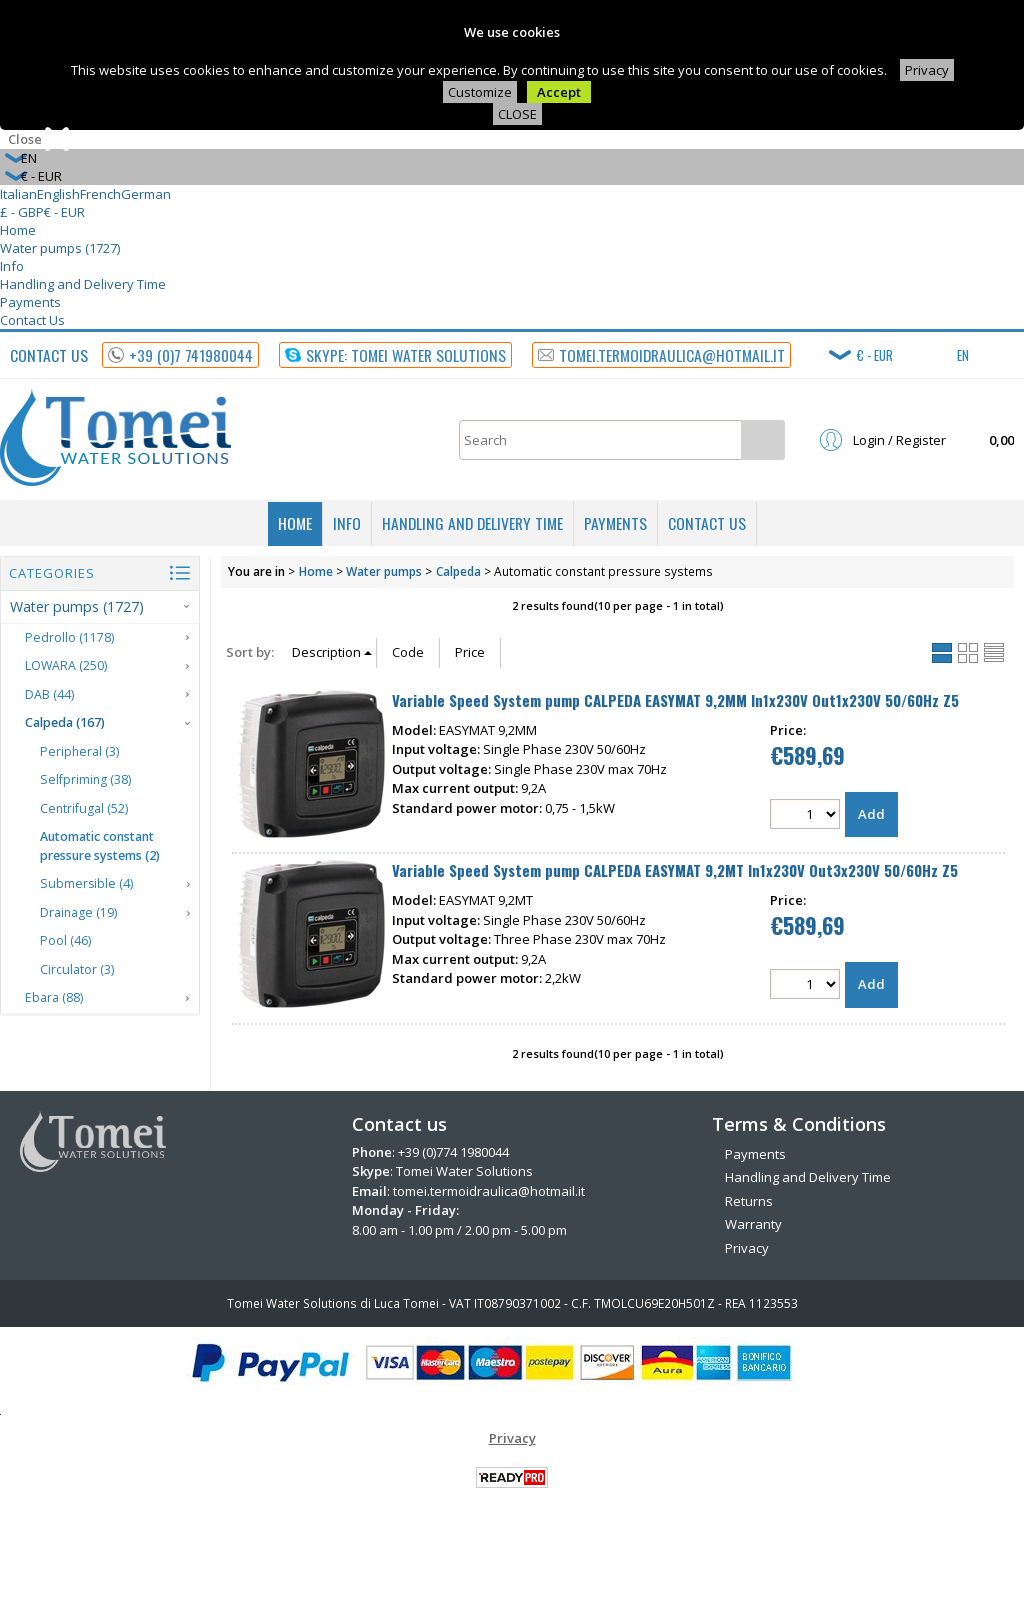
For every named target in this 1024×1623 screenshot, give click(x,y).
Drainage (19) (78, 912)
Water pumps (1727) (60, 248)
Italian (18, 194)
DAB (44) (49, 694)
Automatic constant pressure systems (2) (100, 846)
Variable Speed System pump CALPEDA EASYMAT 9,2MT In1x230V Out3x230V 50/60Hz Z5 (675, 870)
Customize (480, 92)
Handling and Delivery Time (83, 284)
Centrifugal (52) (84, 808)
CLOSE (517, 114)
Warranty (753, 1224)
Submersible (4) (86, 883)
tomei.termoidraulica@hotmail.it (489, 1191)
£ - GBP (22, 212)
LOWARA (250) (66, 665)
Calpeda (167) (65, 722)
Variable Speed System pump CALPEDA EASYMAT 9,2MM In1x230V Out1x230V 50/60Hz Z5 (675, 700)
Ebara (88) (54, 997)
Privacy (927, 70)
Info (12, 266)
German (146, 194)
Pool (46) (65, 940)
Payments (30, 302)
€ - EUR (64, 212)
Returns (749, 1201)
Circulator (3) (77, 969)
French (100, 194)
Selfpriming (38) (85, 779)
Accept (559, 92)
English (58, 194)
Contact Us (32, 320)
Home (18, 230)
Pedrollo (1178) (69, 637)
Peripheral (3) (79, 751)
